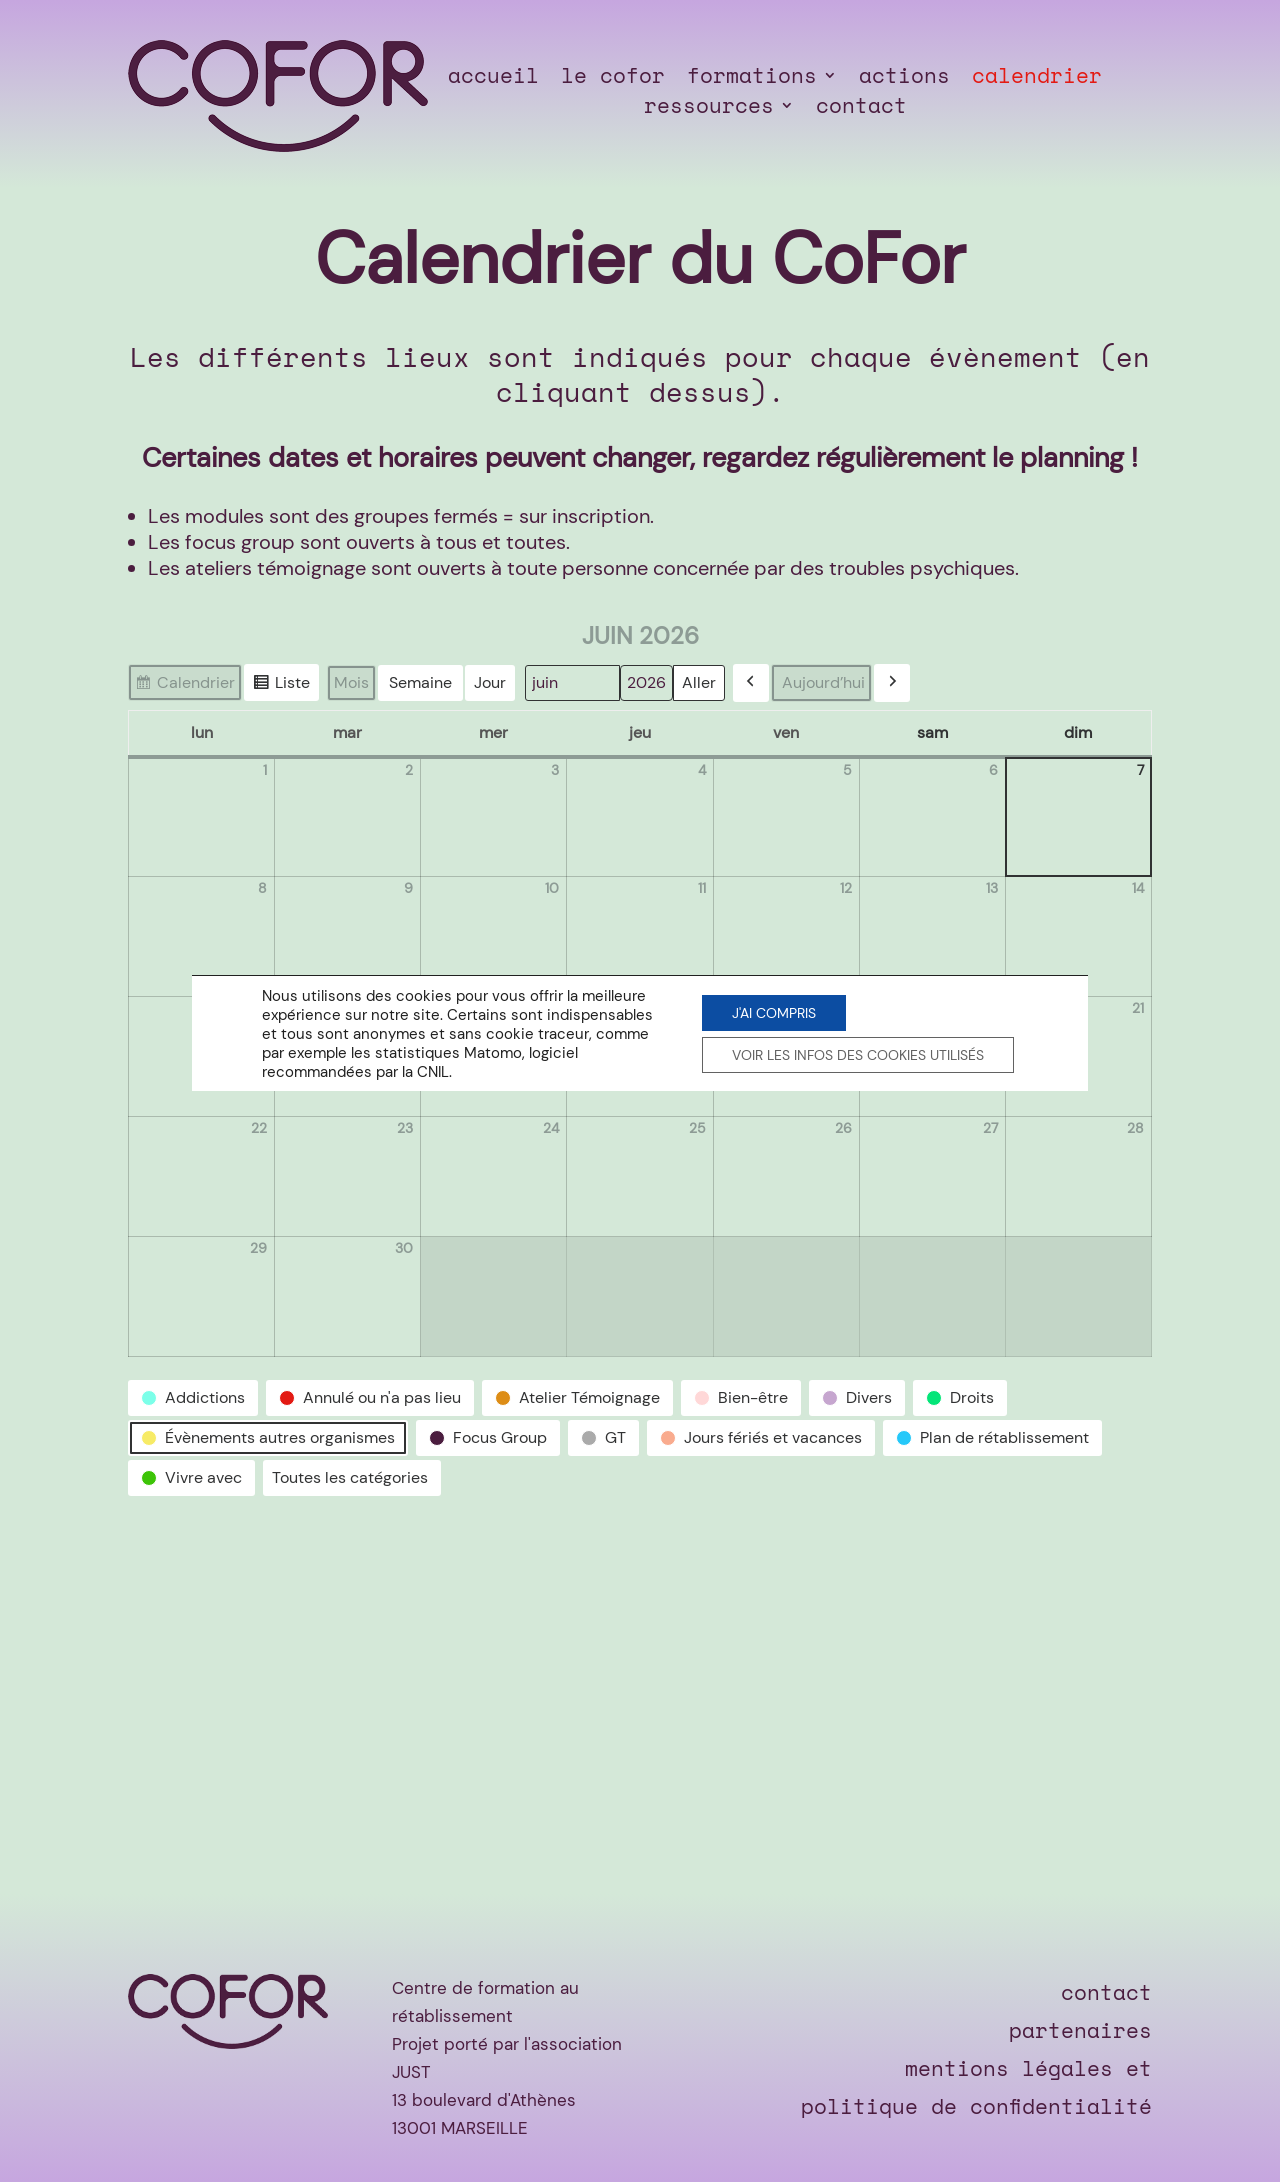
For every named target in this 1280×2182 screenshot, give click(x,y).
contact (861, 109)
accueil (493, 79)
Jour (490, 682)
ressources (709, 109)
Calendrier (184, 686)
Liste (281, 686)
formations (752, 79)
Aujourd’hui (823, 682)
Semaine (420, 682)
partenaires (1080, 2030)
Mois (351, 682)
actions (904, 79)
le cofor (613, 79)
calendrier (1037, 79)
